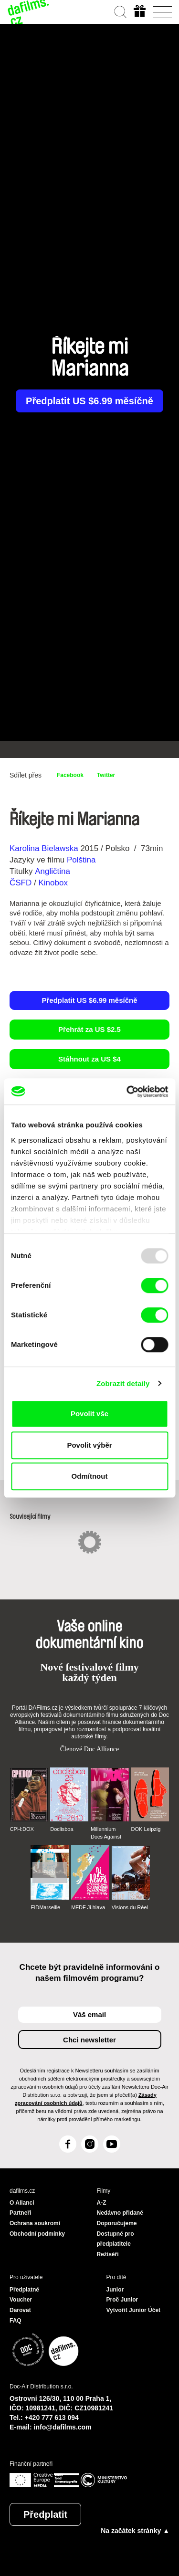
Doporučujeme (117, 2223)
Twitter (106, 775)
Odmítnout (90, 1476)
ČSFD (22, 882)
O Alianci (22, 2202)
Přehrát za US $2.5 (89, 1029)
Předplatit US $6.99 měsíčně (89, 401)
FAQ (15, 2320)
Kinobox (52, 882)
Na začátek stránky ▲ (135, 2530)
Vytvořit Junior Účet (133, 2310)
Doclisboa (61, 1829)
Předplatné (24, 2289)
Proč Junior (122, 2299)
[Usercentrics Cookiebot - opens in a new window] (127, 1091)
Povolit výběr (89, 1445)
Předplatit (45, 2514)
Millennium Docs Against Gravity (106, 1833)
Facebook (70, 775)
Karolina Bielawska (44, 848)
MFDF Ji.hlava (88, 1907)
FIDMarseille (45, 1907)
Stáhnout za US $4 (89, 1059)
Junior (115, 2289)
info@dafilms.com (63, 2427)
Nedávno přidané (120, 2212)
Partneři (20, 2212)
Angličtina (52, 871)
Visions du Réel (130, 1907)
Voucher (21, 2299)
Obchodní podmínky (37, 2233)
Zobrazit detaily (123, 1383)
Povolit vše (89, 1413)
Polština (81, 859)
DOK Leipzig (146, 1829)
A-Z (101, 2202)
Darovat (20, 2310)
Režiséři (108, 2254)
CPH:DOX (22, 1829)
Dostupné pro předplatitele (115, 2239)
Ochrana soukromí (35, 2223)
